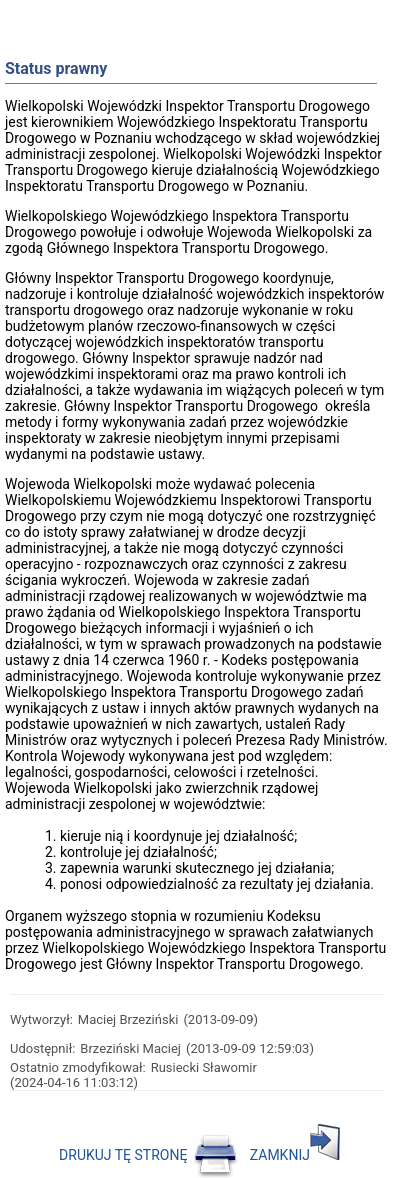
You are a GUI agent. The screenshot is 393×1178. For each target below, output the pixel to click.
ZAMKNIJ (295, 1155)
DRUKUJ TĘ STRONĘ (148, 1155)
